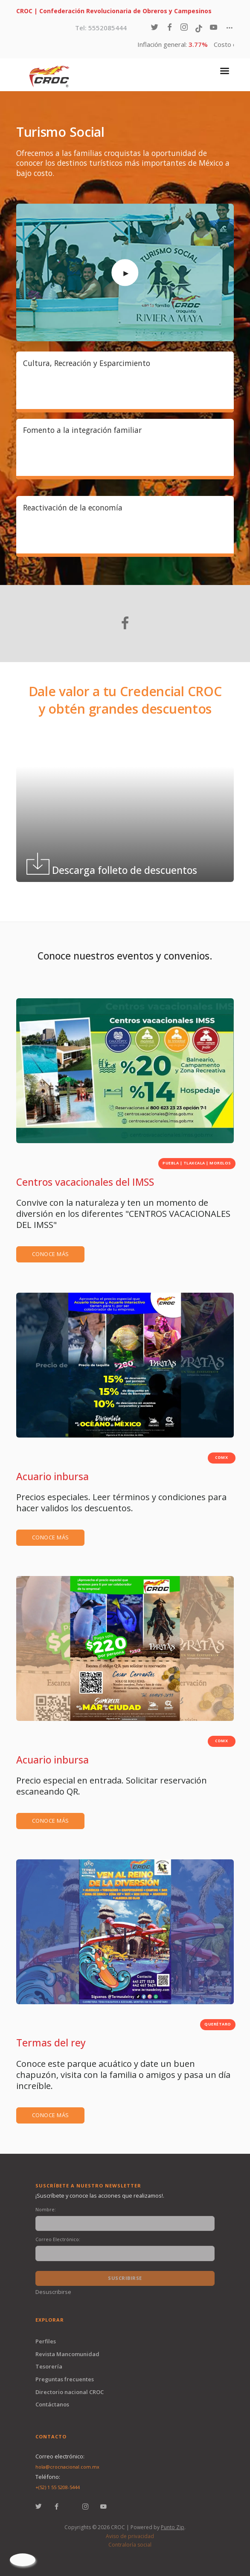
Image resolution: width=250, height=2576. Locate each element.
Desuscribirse (53, 2292)
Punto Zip (172, 2527)
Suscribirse (125, 2278)
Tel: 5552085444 (101, 27)
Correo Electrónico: (57, 2239)
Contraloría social (129, 2544)
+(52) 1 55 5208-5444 (57, 2487)
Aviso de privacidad (130, 2536)
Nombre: (45, 2209)
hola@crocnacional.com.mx (67, 2467)
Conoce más (50, 1254)
